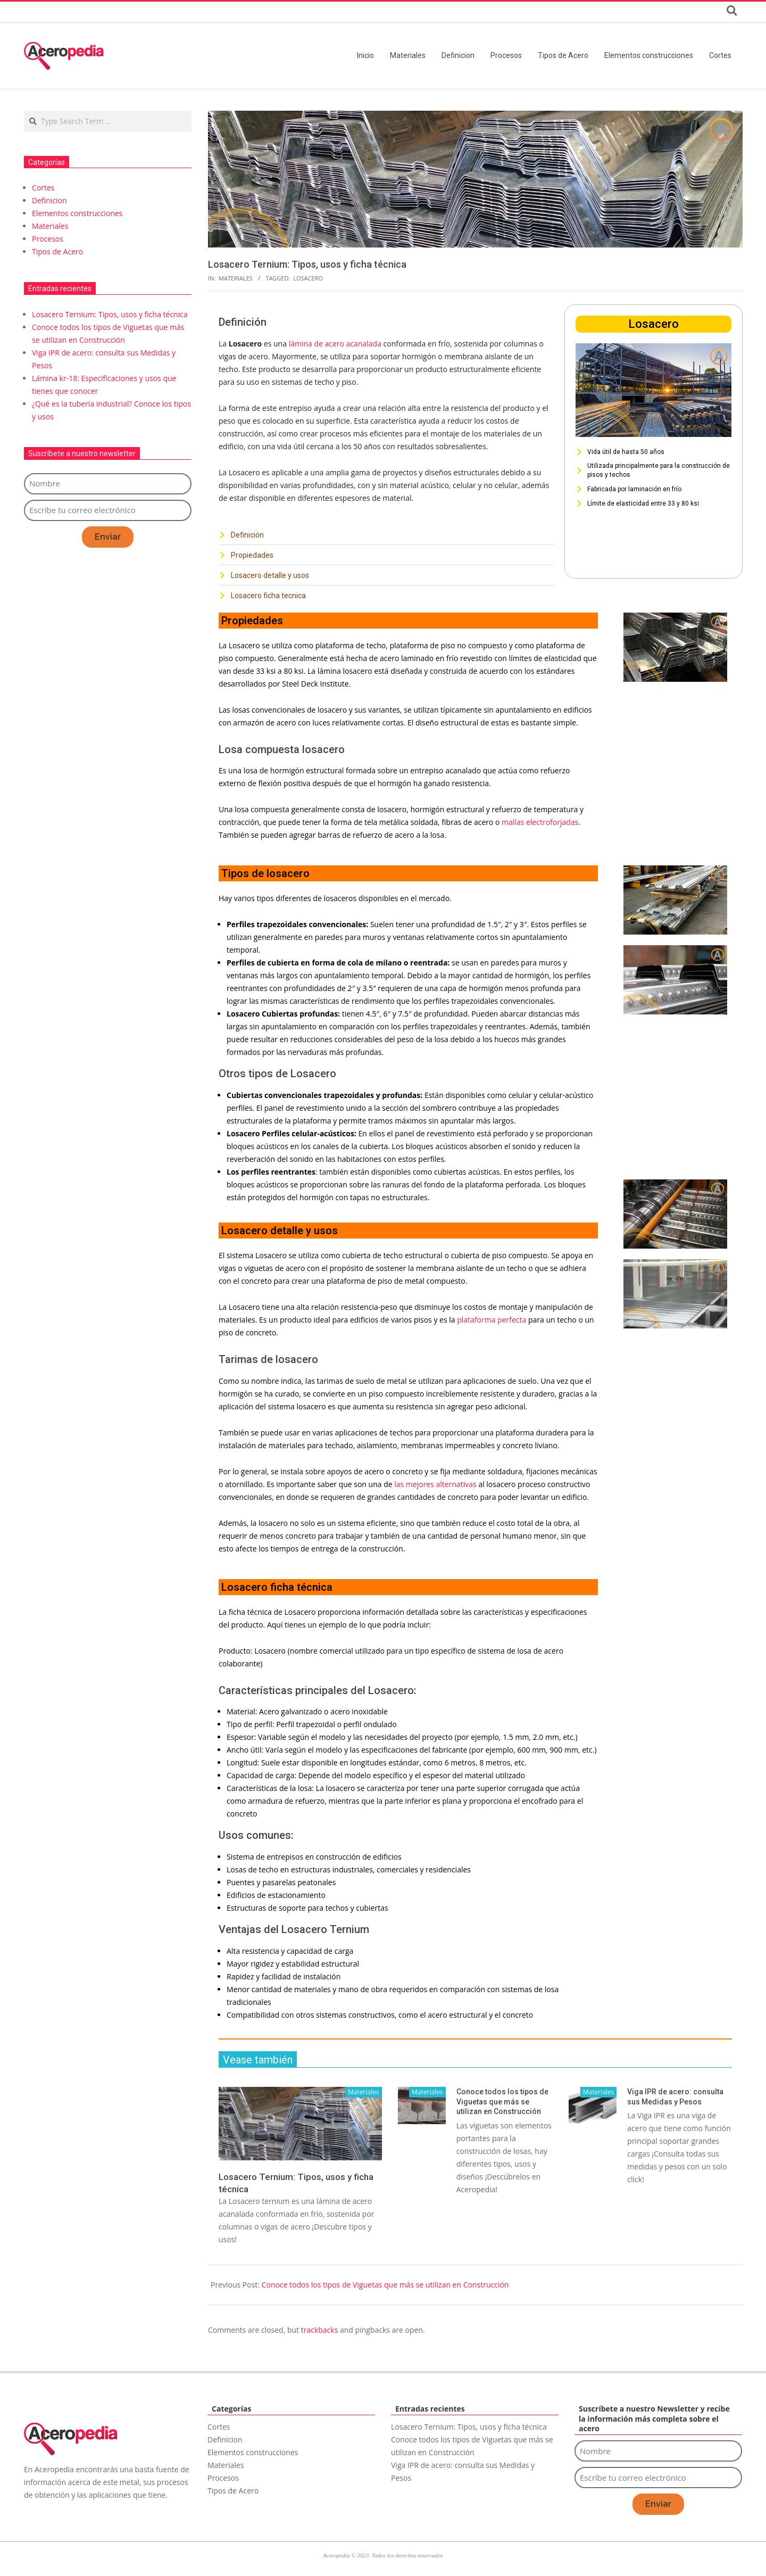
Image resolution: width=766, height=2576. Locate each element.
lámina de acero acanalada (335, 343)
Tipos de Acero (57, 251)
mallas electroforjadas (540, 822)
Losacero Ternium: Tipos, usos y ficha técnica (110, 314)
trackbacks (319, 2330)
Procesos (47, 239)
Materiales (236, 278)
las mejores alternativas (435, 1484)
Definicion (49, 200)
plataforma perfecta (492, 1320)
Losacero (308, 278)
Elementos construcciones (77, 213)
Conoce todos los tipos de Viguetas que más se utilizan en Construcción (502, 2101)
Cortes (43, 188)
